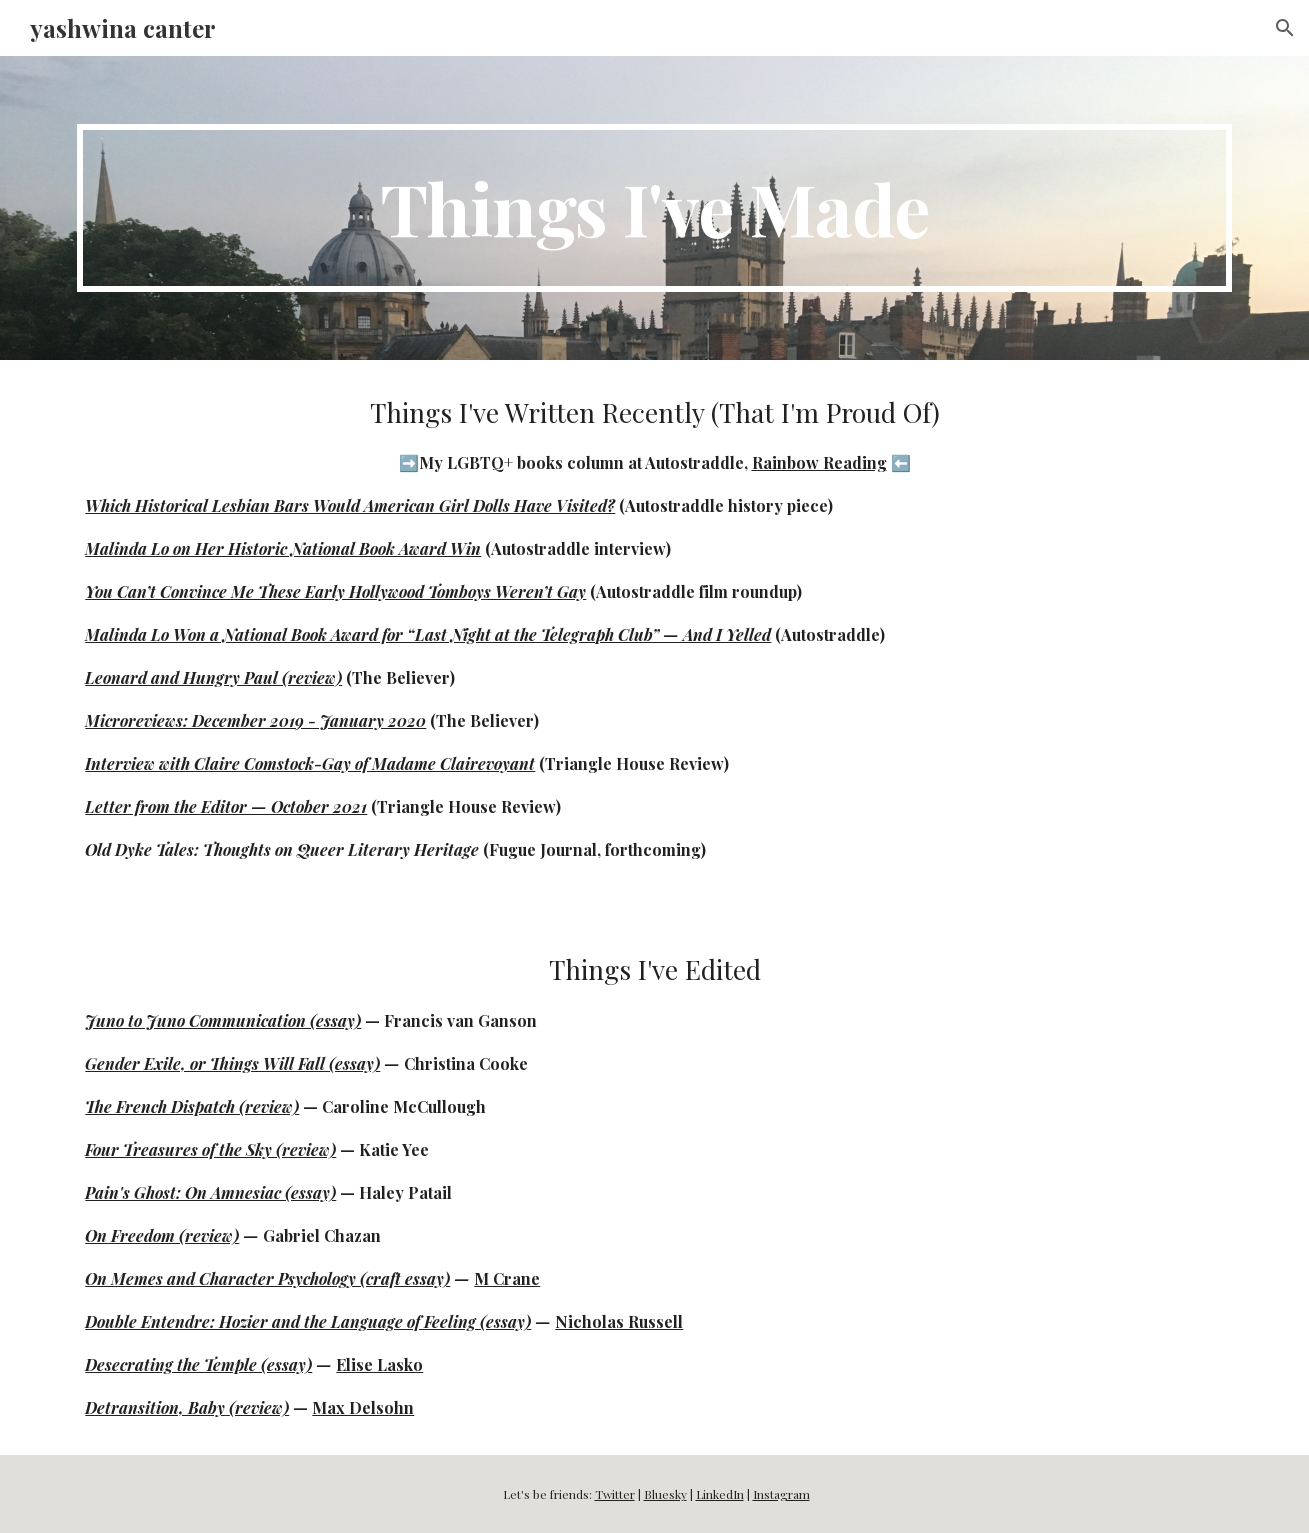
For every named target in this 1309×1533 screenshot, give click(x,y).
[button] (1285, 28)
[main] (654, 208)
